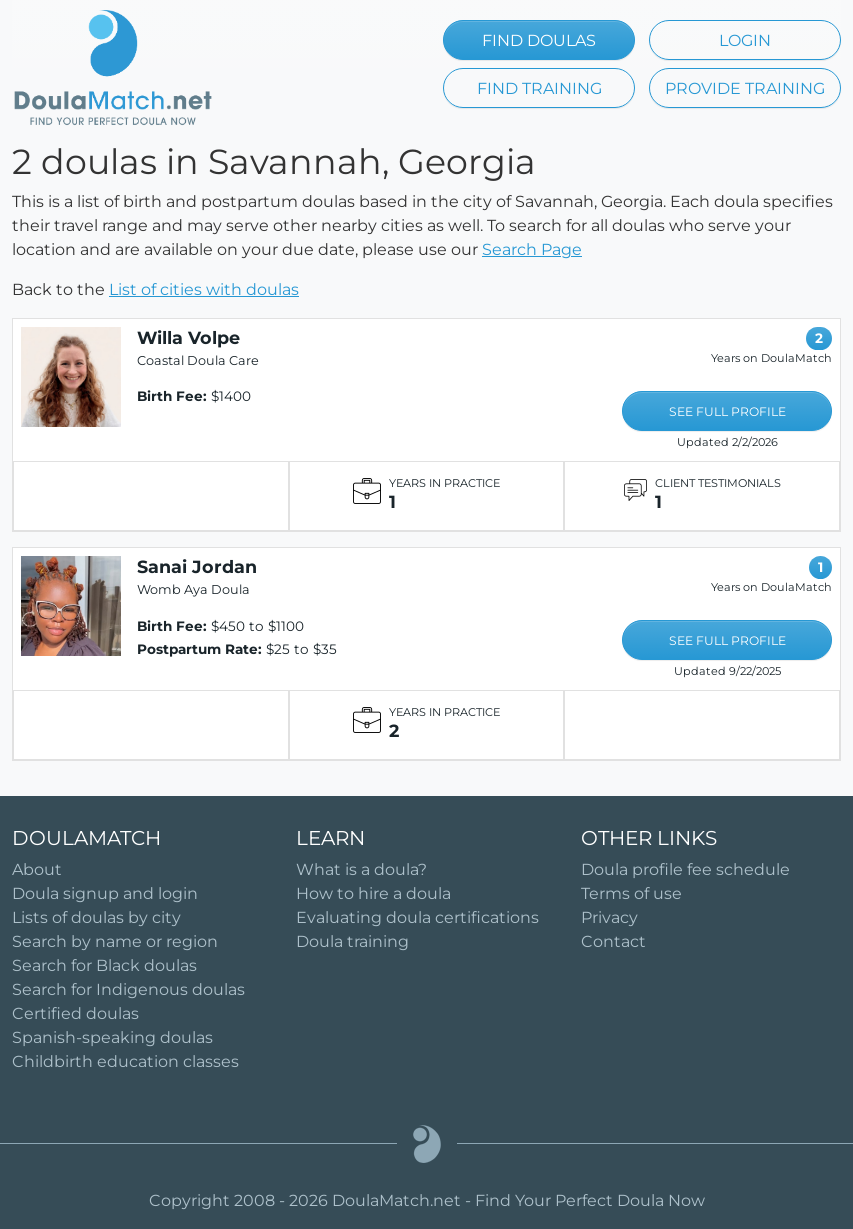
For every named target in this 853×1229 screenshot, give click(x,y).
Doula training (352, 941)
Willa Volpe (188, 337)
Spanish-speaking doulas (112, 1037)
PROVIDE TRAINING (745, 88)
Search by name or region (115, 941)
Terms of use (631, 893)
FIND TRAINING (539, 88)
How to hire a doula (373, 893)
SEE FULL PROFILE (727, 411)
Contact (613, 941)
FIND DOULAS (539, 40)
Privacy (609, 917)
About (37, 869)
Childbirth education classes (125, 1061)
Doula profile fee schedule (685, 869)
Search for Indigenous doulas (128, 989)
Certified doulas (75, 1013)
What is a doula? (361, 869)
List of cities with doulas (204, 289)
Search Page (532, 249)
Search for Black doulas (104, 965)
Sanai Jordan (197, 566)
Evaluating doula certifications (417, 917)
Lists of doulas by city (96, 917)
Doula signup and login (105, 893)
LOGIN (745, 40)
